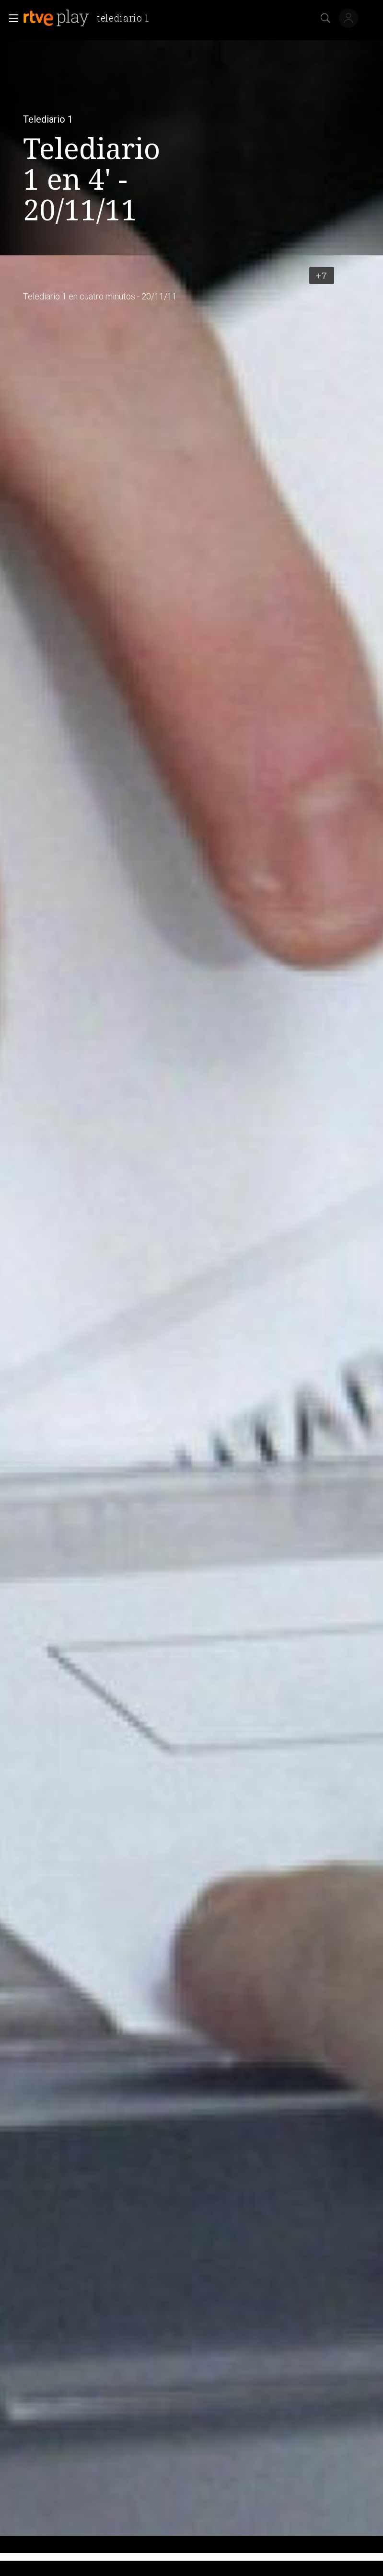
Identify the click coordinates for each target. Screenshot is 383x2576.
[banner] (90, 18)
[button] (10, 18)
